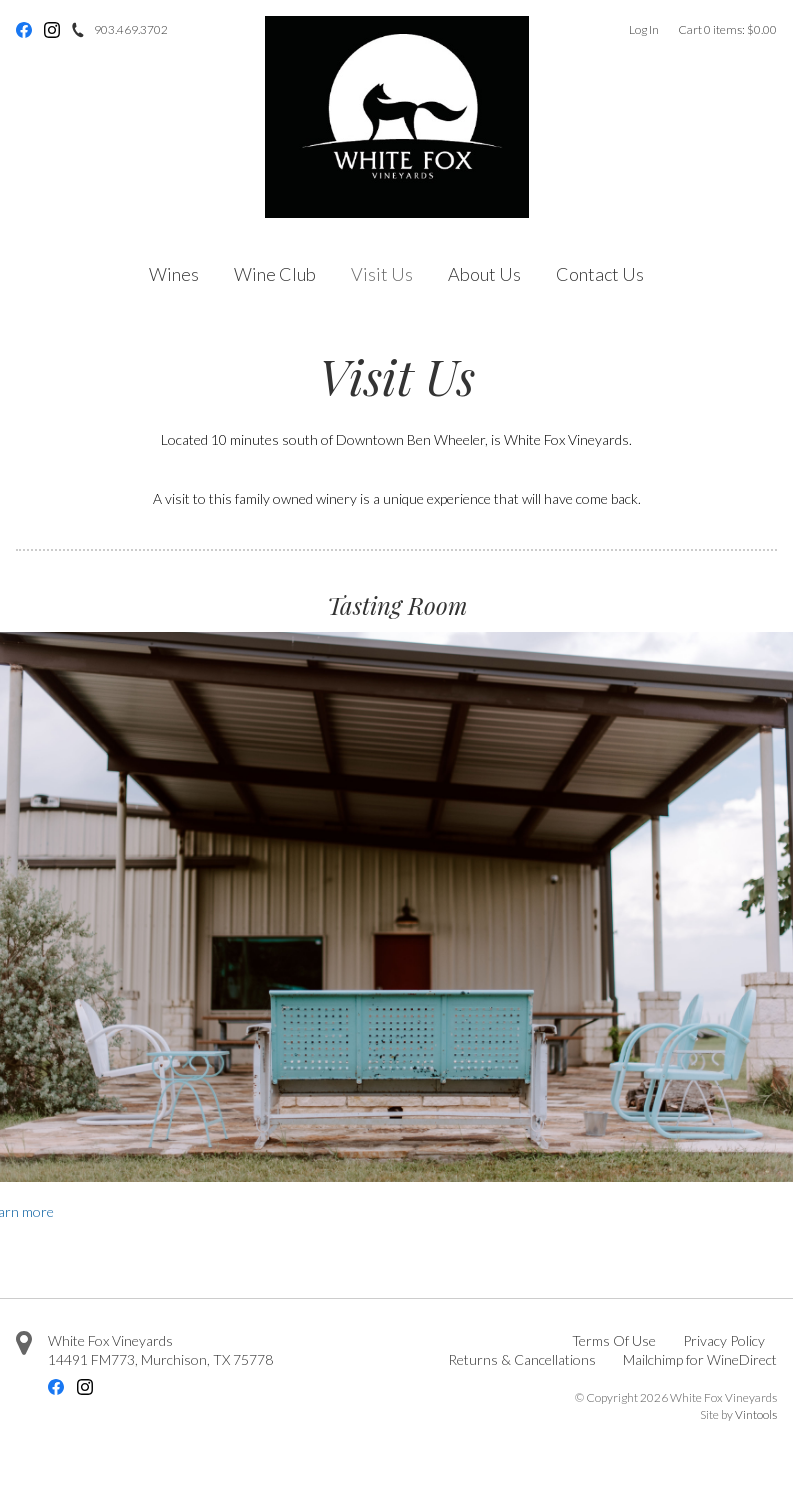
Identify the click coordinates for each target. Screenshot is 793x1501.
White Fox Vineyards (110, 1340)
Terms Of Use (614, 1340)
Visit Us (382, 274)
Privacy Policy (724, 1340)
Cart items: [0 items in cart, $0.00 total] (727, 29)
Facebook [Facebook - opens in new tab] (24, 30)
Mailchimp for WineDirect (700, 1359)
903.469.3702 (131, 29)
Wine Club (275, 274)
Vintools (756, 1414)
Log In (644, 29)
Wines (174, 274)
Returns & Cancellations (522, 1359)
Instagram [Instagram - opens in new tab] (52, 30)
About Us (484, 274)
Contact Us (600, 274)
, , (160, 1359)
